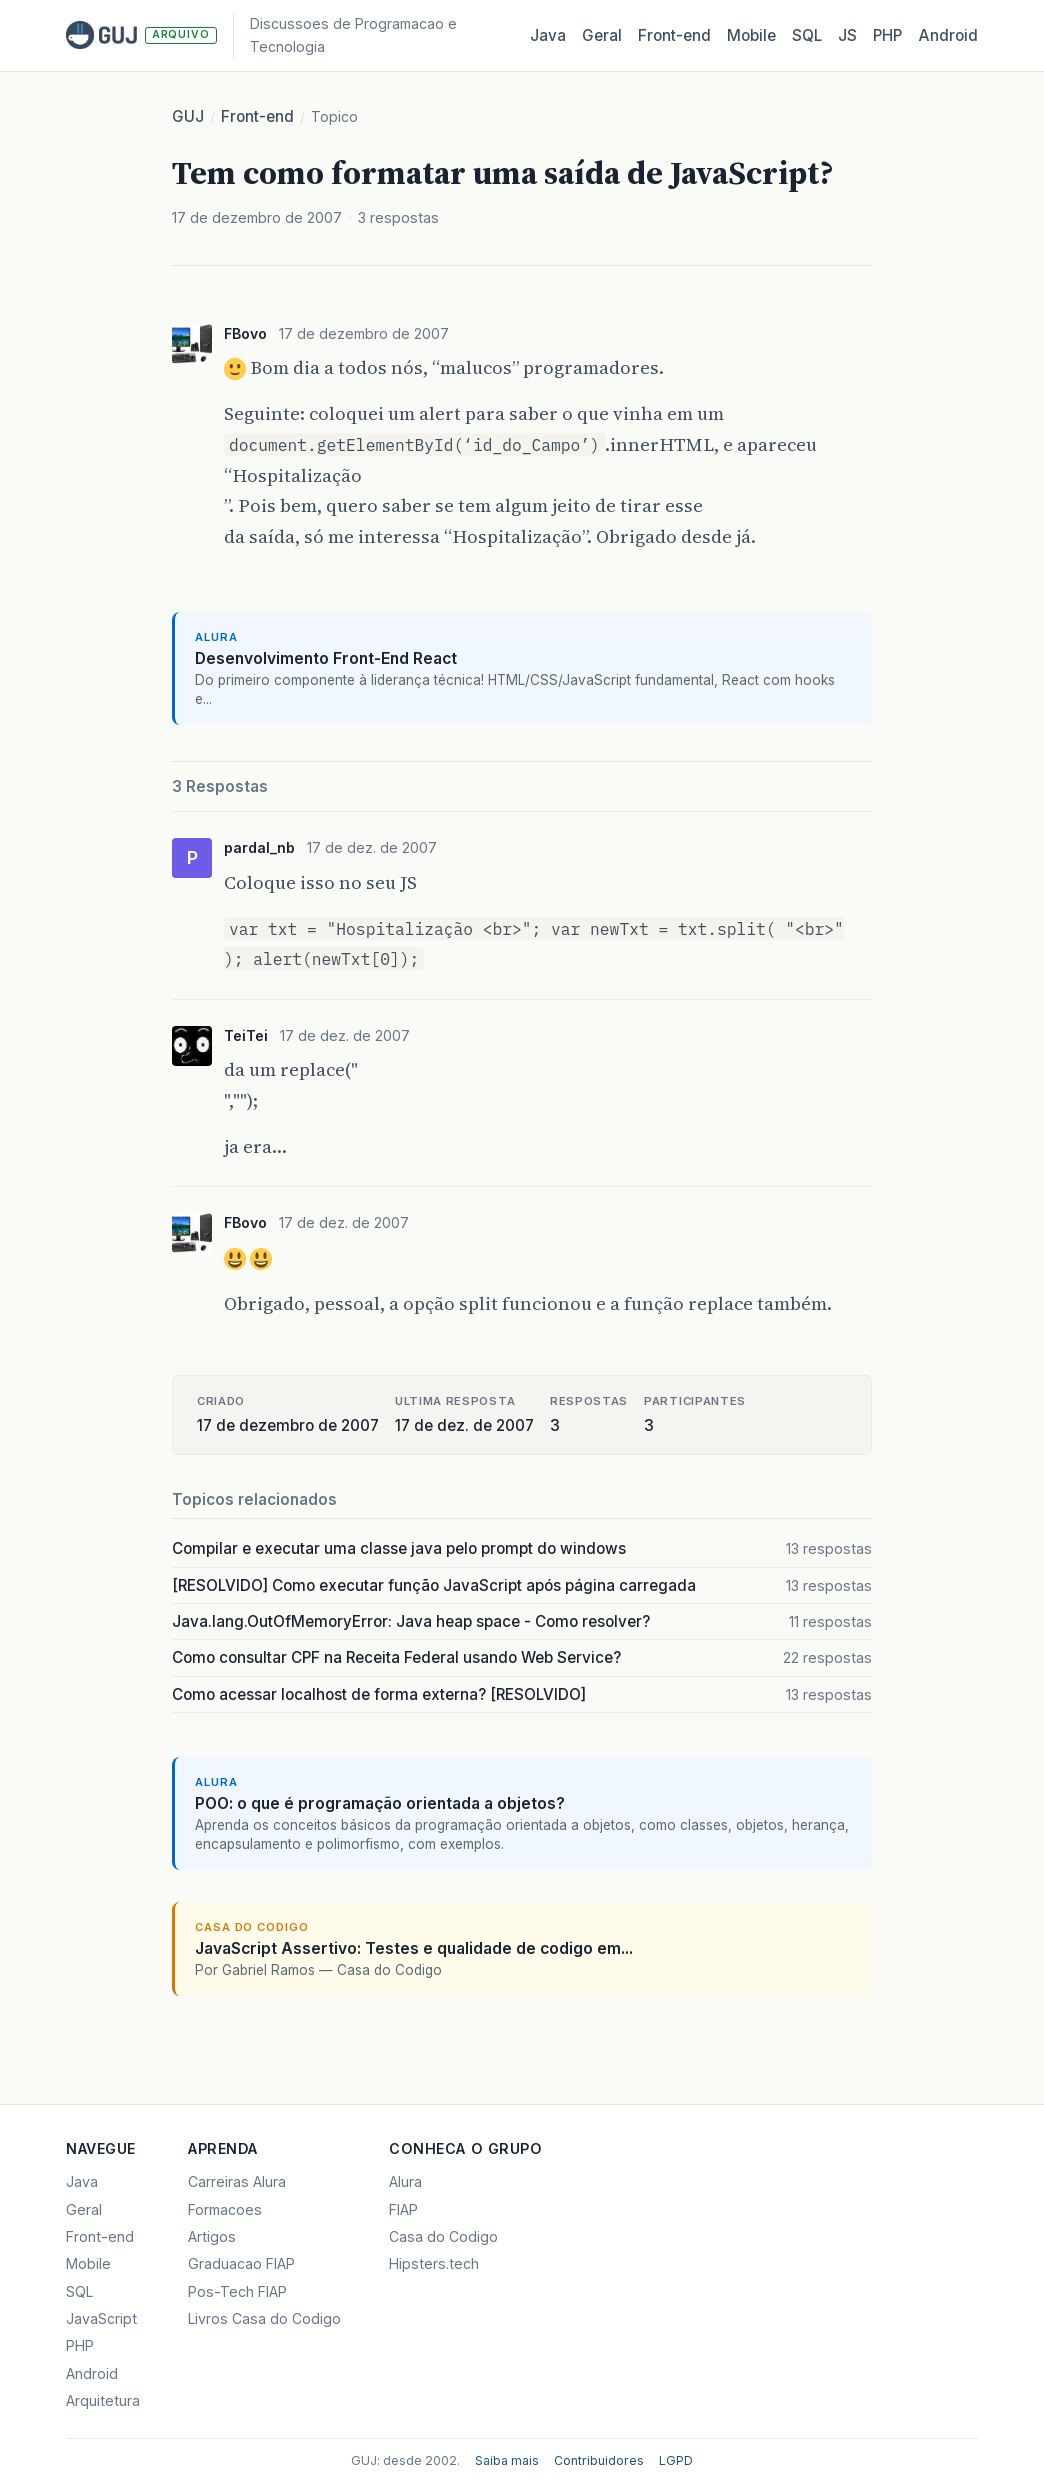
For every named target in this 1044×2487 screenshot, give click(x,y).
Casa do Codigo (443, 2236)
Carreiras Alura (237, 2181)
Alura (405, 2181)
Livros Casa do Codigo (264, 2318)
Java (548, 35)
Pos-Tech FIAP (237, 2291)
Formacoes (225, 2209)
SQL (807, 35)
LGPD (676, 2460)
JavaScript (101, 2318)
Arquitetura (103, 2400)
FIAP (403, 2209)
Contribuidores (599, 2460)
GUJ (188, 116)
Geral (602, 35)
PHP (887, 35)
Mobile (751, 35)
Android (948, 35)
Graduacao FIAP (241, 2263)
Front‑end (674, 35)
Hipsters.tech (434, 2263)
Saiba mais (507, 2460)
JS (847, 35)
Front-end (257, 116)
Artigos (212, 2236)
